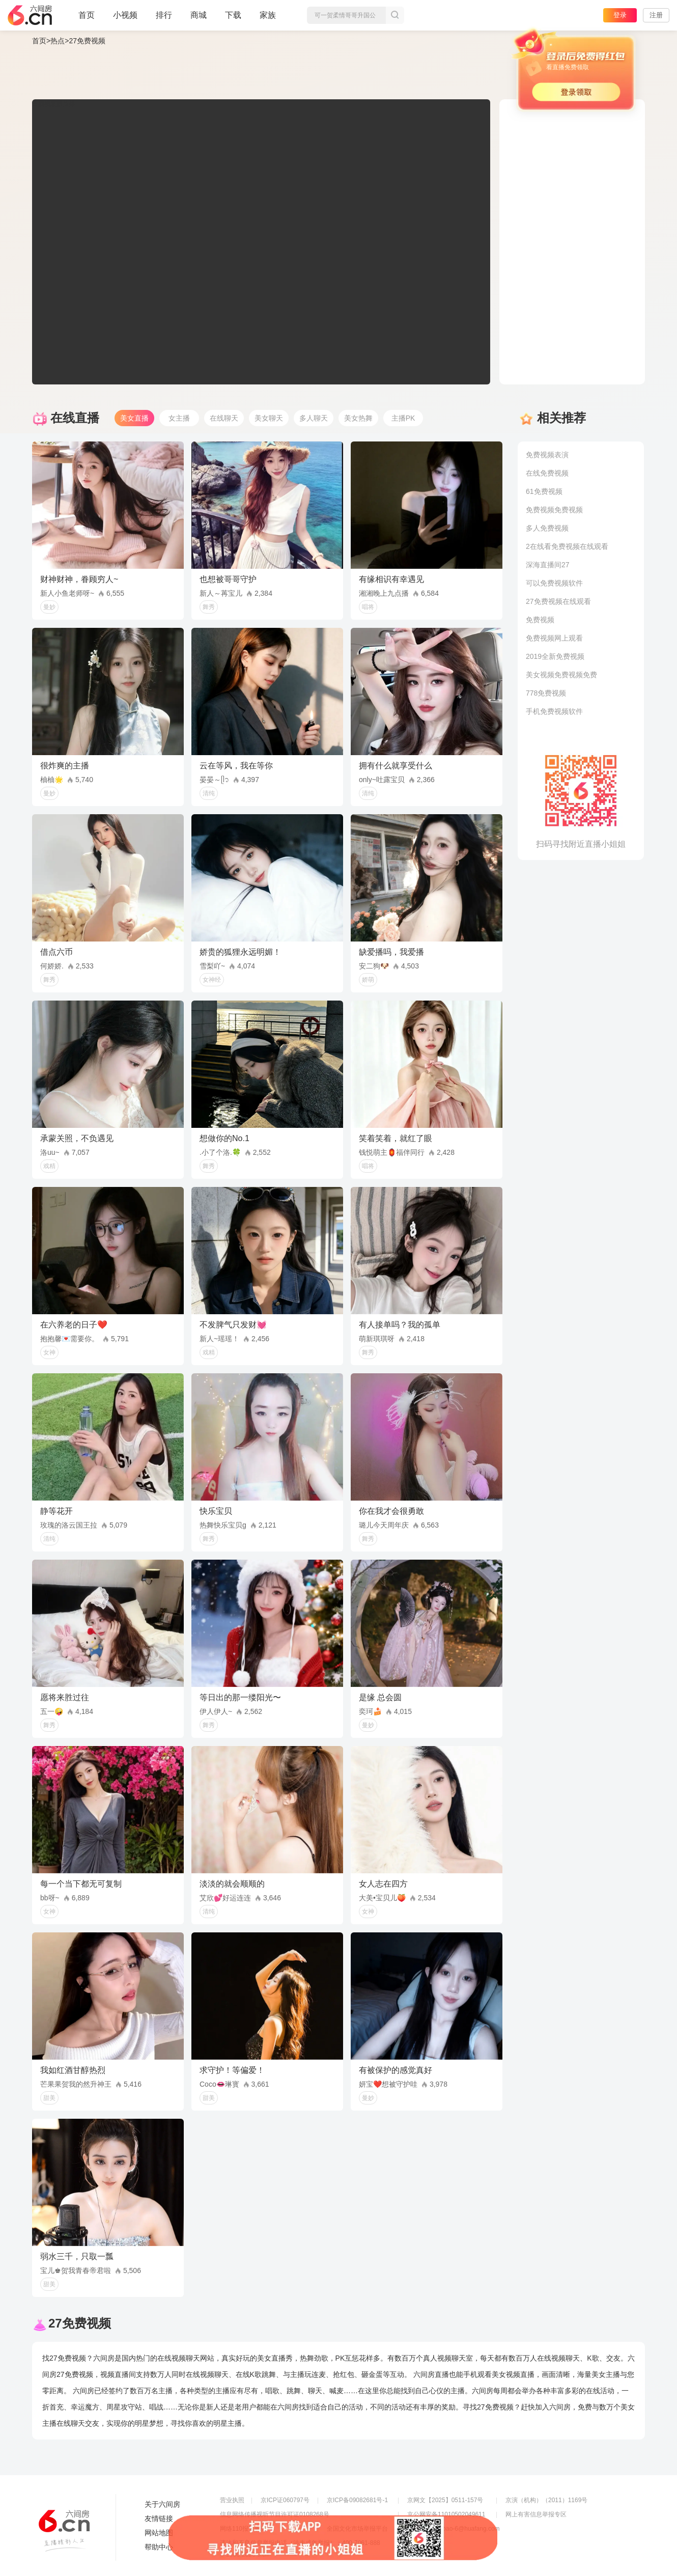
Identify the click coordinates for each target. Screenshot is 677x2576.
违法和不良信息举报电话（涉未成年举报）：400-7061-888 (300, 2542)
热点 (57, 41)
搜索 (395, 15)
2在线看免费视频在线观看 (567, 546)
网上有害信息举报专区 (536, 2514)
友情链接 (159, 2518)
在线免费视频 (547, 473)
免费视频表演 (547, 455)
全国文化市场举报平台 (357, 2528)
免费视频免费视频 (554, 510)
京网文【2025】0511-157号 (445, 2500)
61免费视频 (544, 491)
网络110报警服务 (243, 2528)
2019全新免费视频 (555, 656)
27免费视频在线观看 (558, 601)
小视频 (125, 19)
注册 (656, 15)
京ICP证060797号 (285, 2500)
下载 (233, 15)
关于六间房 (162, 2504)
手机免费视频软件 (554, 711)
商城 (198, 19)
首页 (86, 19)
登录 (620, 15)
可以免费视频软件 (554, 583)
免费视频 (540, 620)
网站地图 (159, 2533)
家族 (268, 19)
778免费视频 (546, 693)
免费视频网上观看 (554, 638)
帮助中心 (159, 2547)
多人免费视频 (547, 528)
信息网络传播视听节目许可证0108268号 (274, 2514)
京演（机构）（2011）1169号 (546, 2500)
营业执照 (232, 2500)
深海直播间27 (548, 565)
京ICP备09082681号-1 (357, 2500)
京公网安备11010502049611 (446, 2514)
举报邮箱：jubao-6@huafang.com (453, 2528)
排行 (164, 15)
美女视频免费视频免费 (561, 675)
